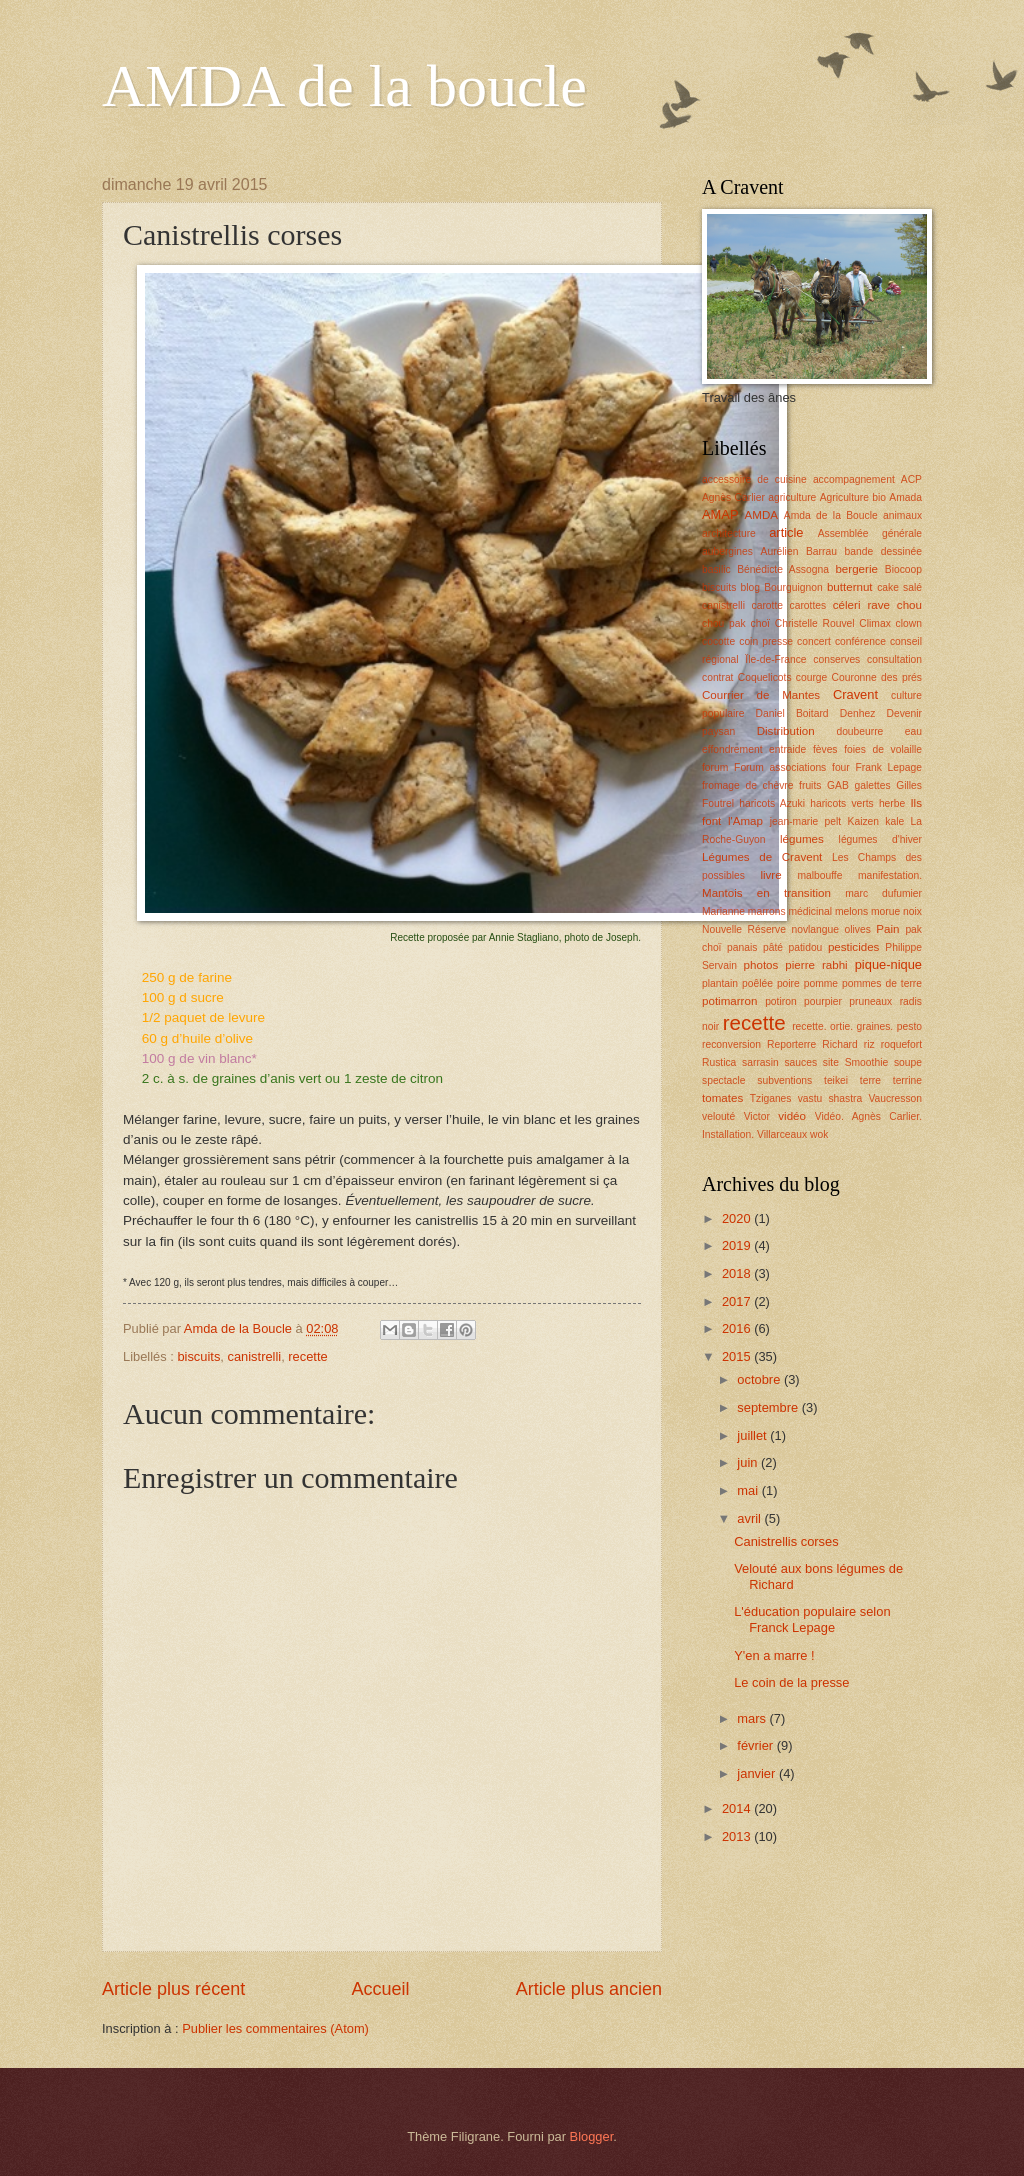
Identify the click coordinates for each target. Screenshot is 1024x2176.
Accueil (380, 1989)
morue (885, 911)
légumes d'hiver (880, 839)
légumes (802, 839)
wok (819, 1134)
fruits (810, 785)
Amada (905, 497)
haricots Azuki (772, 803)
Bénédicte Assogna (783, 569)
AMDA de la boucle (344, 86)
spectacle (724, 1080)
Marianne (723, 911)
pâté (773, 947)
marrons (767, 911)
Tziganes (771, 1098)
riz (869, 1044)
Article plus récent (173, 1989)
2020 (738, 1218)
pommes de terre (882, 983)
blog (750, 587)
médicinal (810, 911)
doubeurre (859, 731)
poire (788, 983)
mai (749, 1490)
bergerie (856, 569)
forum (715, 767)
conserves (836, 659)
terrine (907, 1080)
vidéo (792, 1116)
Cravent (855, 694)
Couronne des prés (877, 677)
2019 (738, 1245)
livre (770, 875)
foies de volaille (883, 749)
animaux (902, 515)
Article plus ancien (589, 1989)
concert (814, 641)
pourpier (823, 1001)
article (786, 532)
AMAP (720, 514)
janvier (758, 1773)
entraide (787, 749)
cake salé (899, 587)
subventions (784, 1080)
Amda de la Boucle (831, 515)
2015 (738, 1356)
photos (761, 965)
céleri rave (861, 605)
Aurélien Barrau (799, 551)
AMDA (761, 515)
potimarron (729, 1001)
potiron (780, 1001)
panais (742, 947)
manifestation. (890, 875)
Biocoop (903, 569)
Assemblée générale (870, 533)
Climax (874, 623)
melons (851, 911)
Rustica (719, 1062)
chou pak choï (736, 623)
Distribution (786, 731)
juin (749, 1462)
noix (912, 911)
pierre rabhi (816, 965)
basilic (716, 569)
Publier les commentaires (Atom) (275, 2028)
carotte (767, 605)
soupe (908, 1062)
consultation (894, 659)
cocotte (718, 641)
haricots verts (842, 803)
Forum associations (780, 767)
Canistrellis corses (786, 1541)
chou (909, 605)
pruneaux (870, 1001)
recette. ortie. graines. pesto (857, 1026)
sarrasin (760, 1062)
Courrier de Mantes (761, 695)
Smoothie (867, 1062)
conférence (860, 641)
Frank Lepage (889, 767)
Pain (887, 929)
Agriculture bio (853, 497)
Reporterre (791, 1044)
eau (913, 731)
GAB (838, 785)
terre (870, 1080)
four (841, 767)
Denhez (858, 713)
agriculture (792, 497)
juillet (753, 1435)
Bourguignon (793, 587)
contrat (717, 677)
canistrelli (255, 1356)
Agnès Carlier (733, 497)
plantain (720, 983)
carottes (808, 605)
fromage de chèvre (747, 785)
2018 (738, 1273)
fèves (825, 749)
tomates (722, 1098)
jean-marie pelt (806, 821)
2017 (738, 1301)
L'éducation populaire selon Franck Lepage (812, 1619)
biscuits (198, 1356)
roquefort (901, 1044)
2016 (738, 1328)
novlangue (815, 929)
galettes (872, 785)
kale (894, 821)
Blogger (592, 2136)
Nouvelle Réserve (744, 929)
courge (811, 677)
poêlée (757, 983)
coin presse (766, 641)
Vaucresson (895, 1098)
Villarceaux (782, 1134)
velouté (718, 1116)
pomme (821, 983)
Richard (839, 1044)
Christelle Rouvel (815, 623)
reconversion (731, 1044)
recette (307, 1356)
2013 (738, 1836)
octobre (760, 1379)
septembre (769, 1407)
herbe (892, 803)
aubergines (727, 551)
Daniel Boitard (792, 713)
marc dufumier (883, 893)
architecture (729, 533)
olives (857, 929)
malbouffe (819, 875)
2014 (738, 1808)
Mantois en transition (766, 893)
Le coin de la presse (791, 1682)
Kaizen (863, 821)
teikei (836, 1080)
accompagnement (854, 479)
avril (750, 1518)
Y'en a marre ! (774, 1655)
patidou (806, 947)
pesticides (854, 947)
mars (753, 1718)
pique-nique (888, 964)
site (831, 1062)
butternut (850, 587)
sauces (800, 1062)
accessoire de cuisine (754, 479)
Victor (757, 1116)
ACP (911, 479)
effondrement (732, 749)
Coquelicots (765, 677)
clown (909, 623)
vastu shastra (830, 1098)
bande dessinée (883, 551)
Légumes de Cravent (762, 857)
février (756, 1745)
